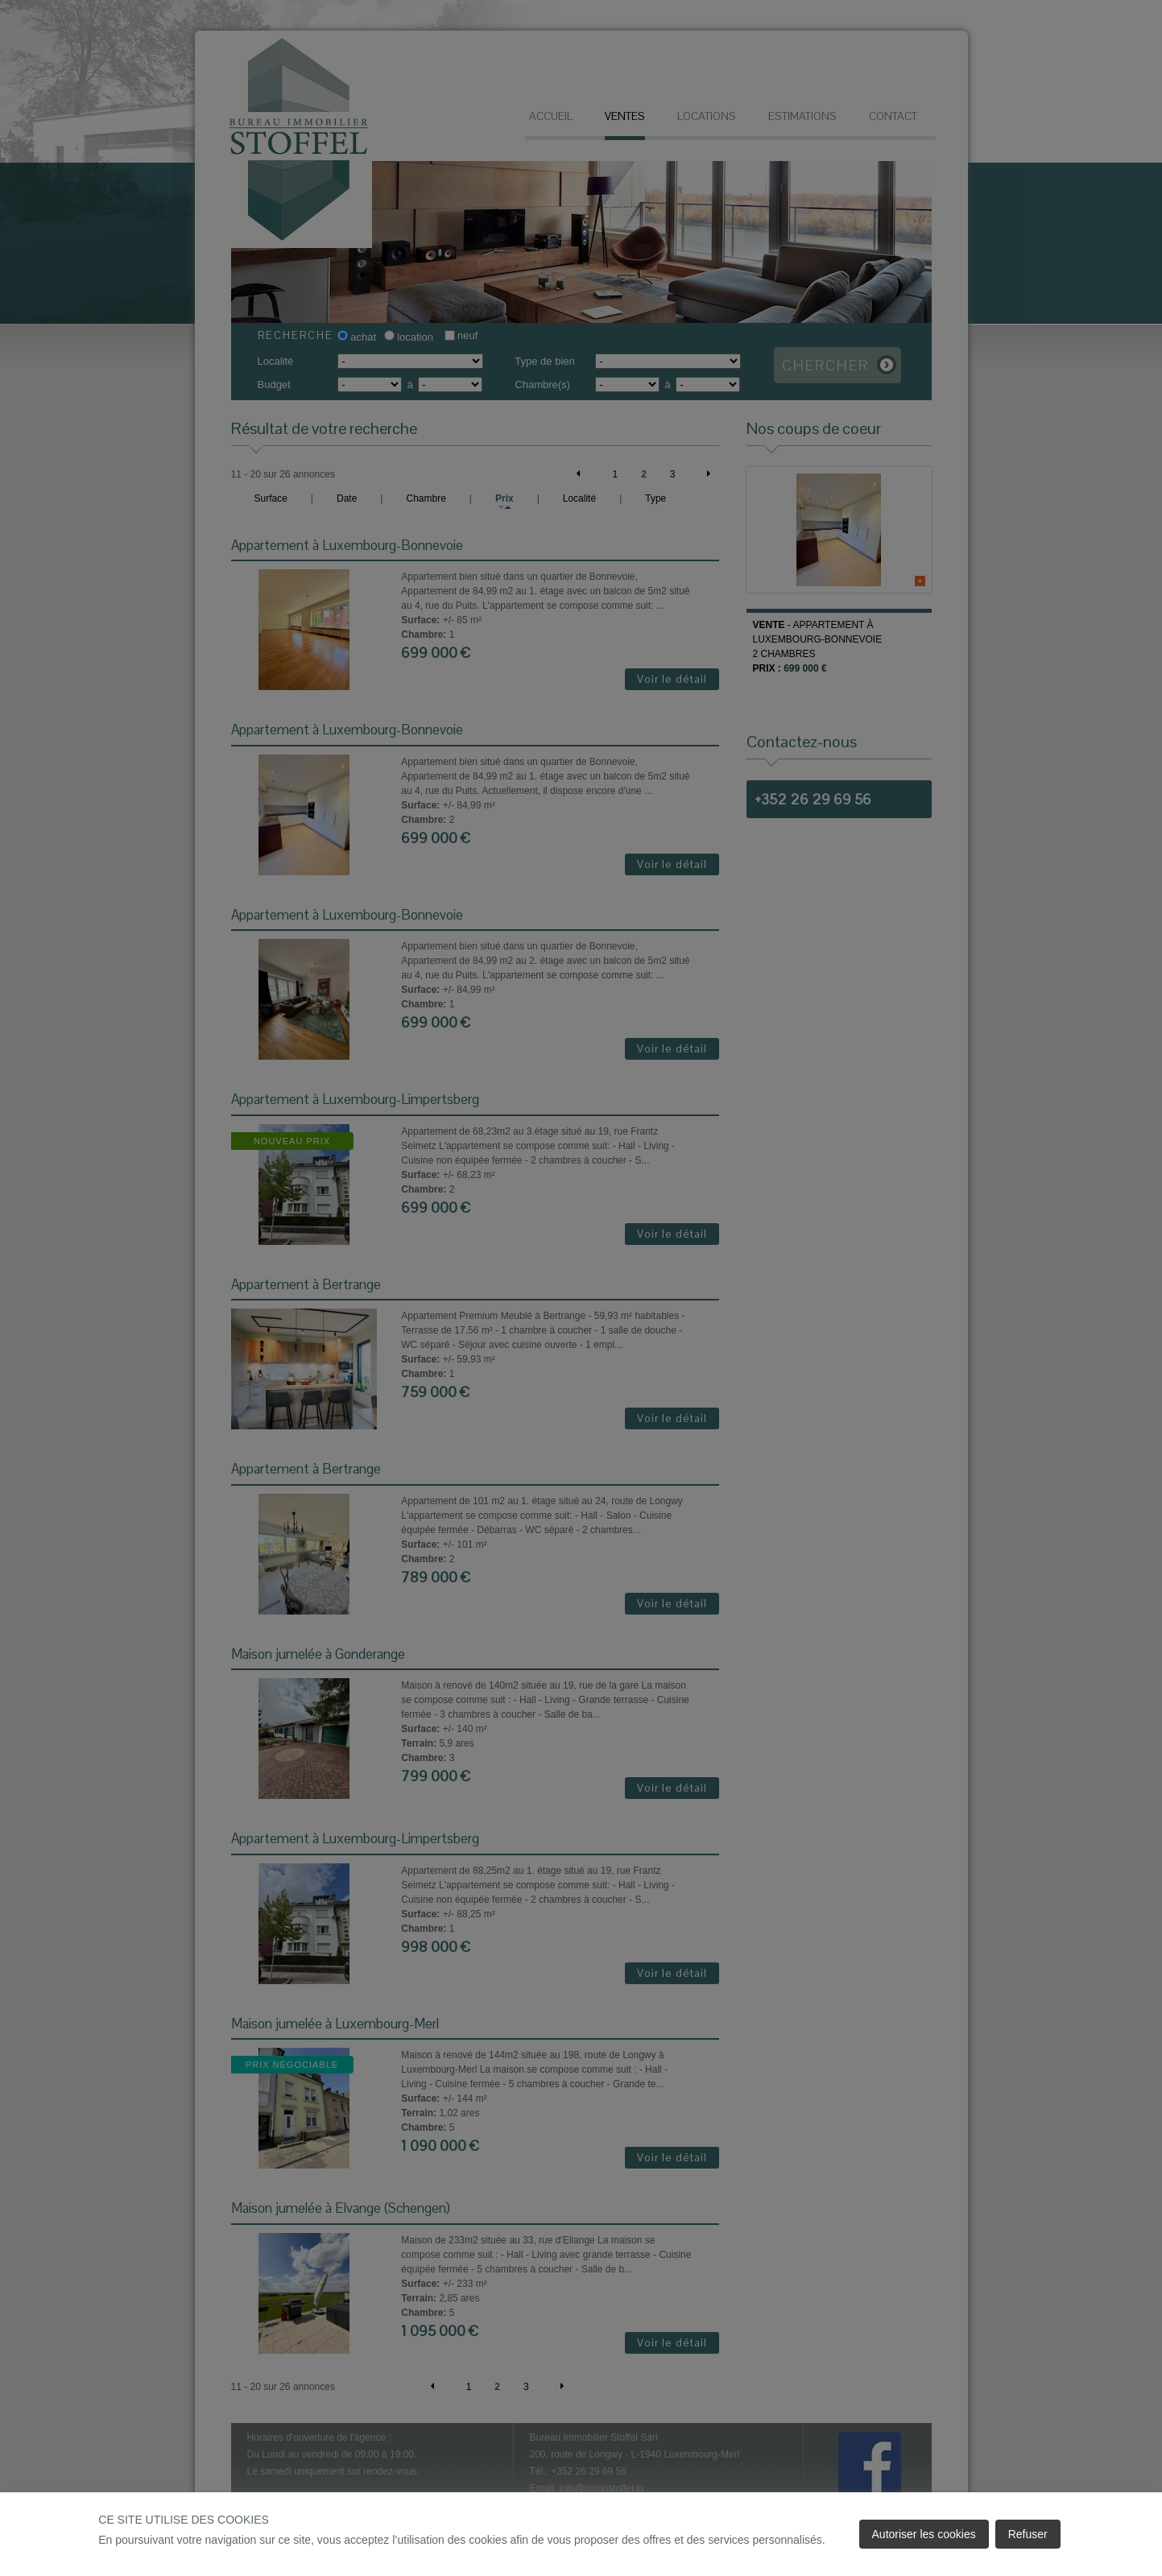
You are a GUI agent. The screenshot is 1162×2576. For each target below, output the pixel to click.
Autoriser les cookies (924, 2534)
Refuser (1028, 2534)
